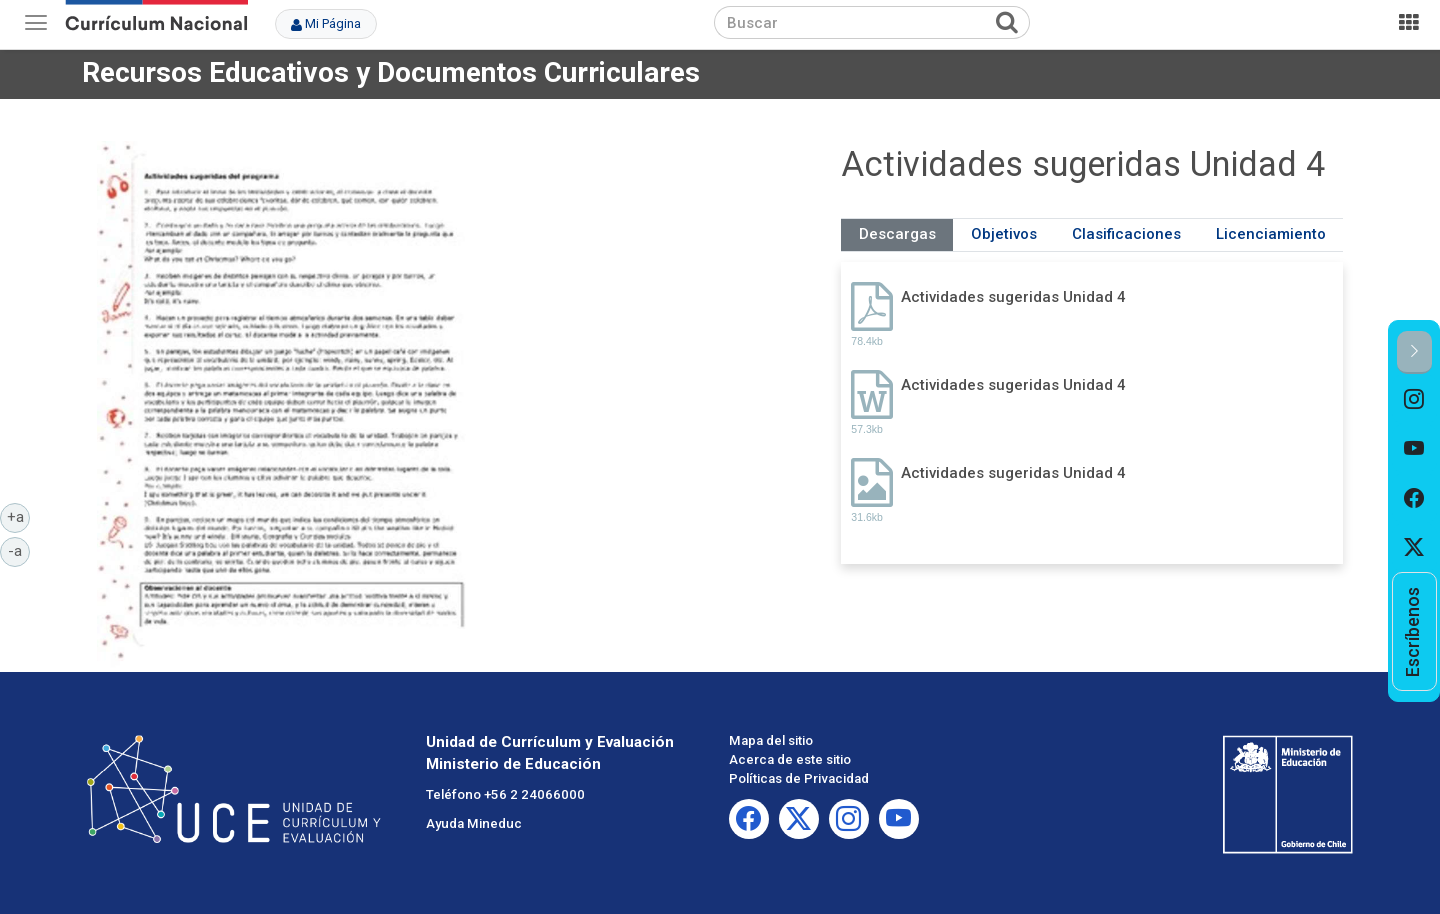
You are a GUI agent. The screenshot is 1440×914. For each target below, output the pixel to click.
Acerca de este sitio (790, 759)
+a (19, 516)
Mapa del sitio (771, 740)
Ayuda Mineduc (474, 823)
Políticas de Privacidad (799, 778)
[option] (1414, 399)
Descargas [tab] (897, 234)
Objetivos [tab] (1004, 234)
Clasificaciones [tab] (1126, 234)
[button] (1414, 352)
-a (19, 550)
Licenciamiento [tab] (1271, 234)
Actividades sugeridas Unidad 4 (1013, 297)
